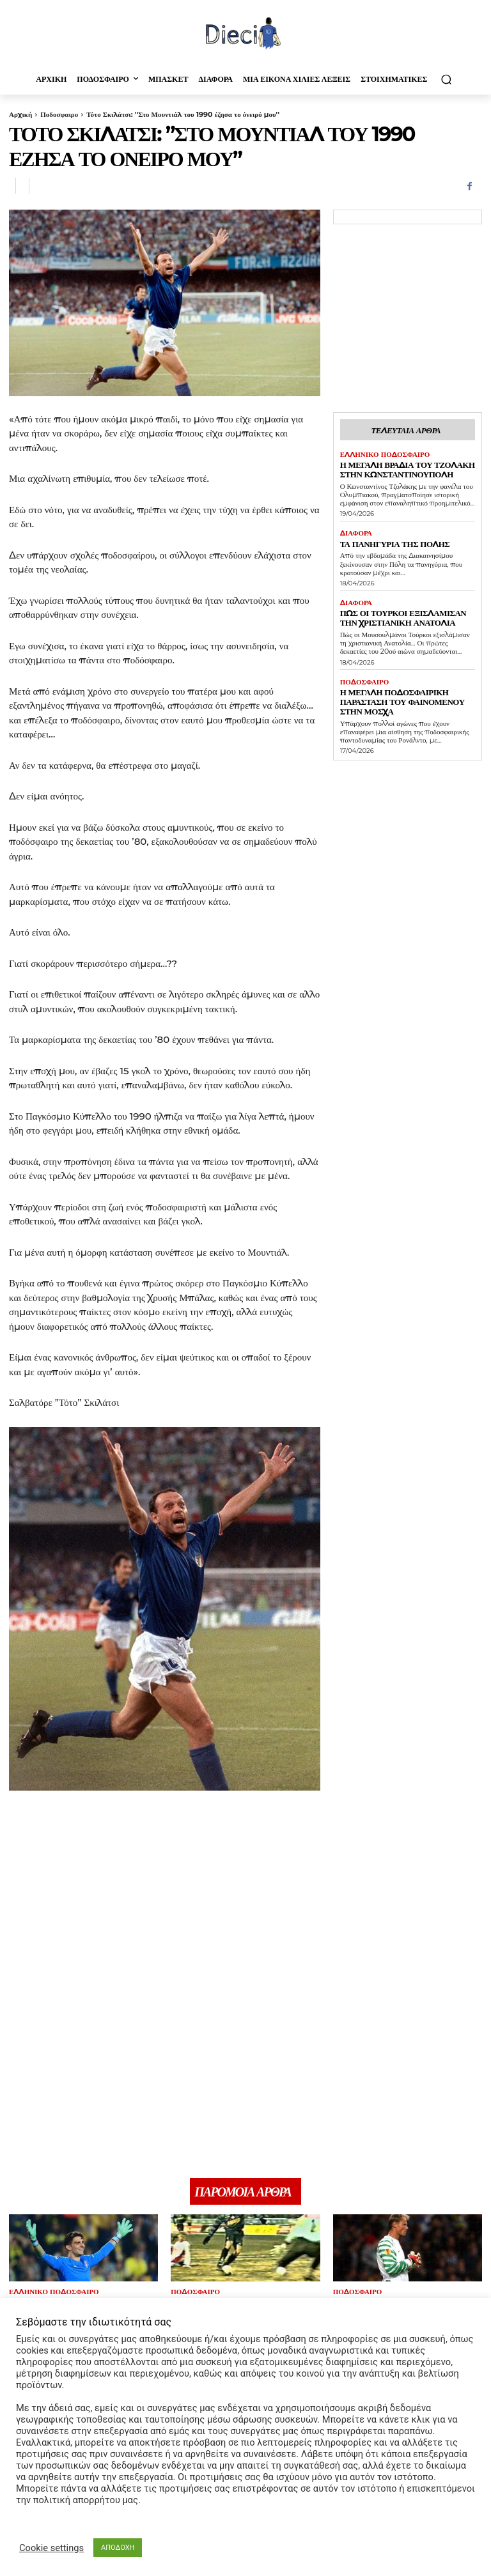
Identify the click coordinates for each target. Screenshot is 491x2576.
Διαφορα (355, 528)
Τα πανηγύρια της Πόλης (386, 536)
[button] (446, 79)
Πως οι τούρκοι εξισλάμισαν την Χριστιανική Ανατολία (401, 608)
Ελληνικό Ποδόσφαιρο (381, 453)
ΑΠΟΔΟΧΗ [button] (117, 2547)
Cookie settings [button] (51, 2548)
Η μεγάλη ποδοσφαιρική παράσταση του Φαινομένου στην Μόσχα (406, 683)
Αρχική (20, 114)
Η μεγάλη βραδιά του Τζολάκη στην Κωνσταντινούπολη (406, 466)
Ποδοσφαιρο (59, 114)
